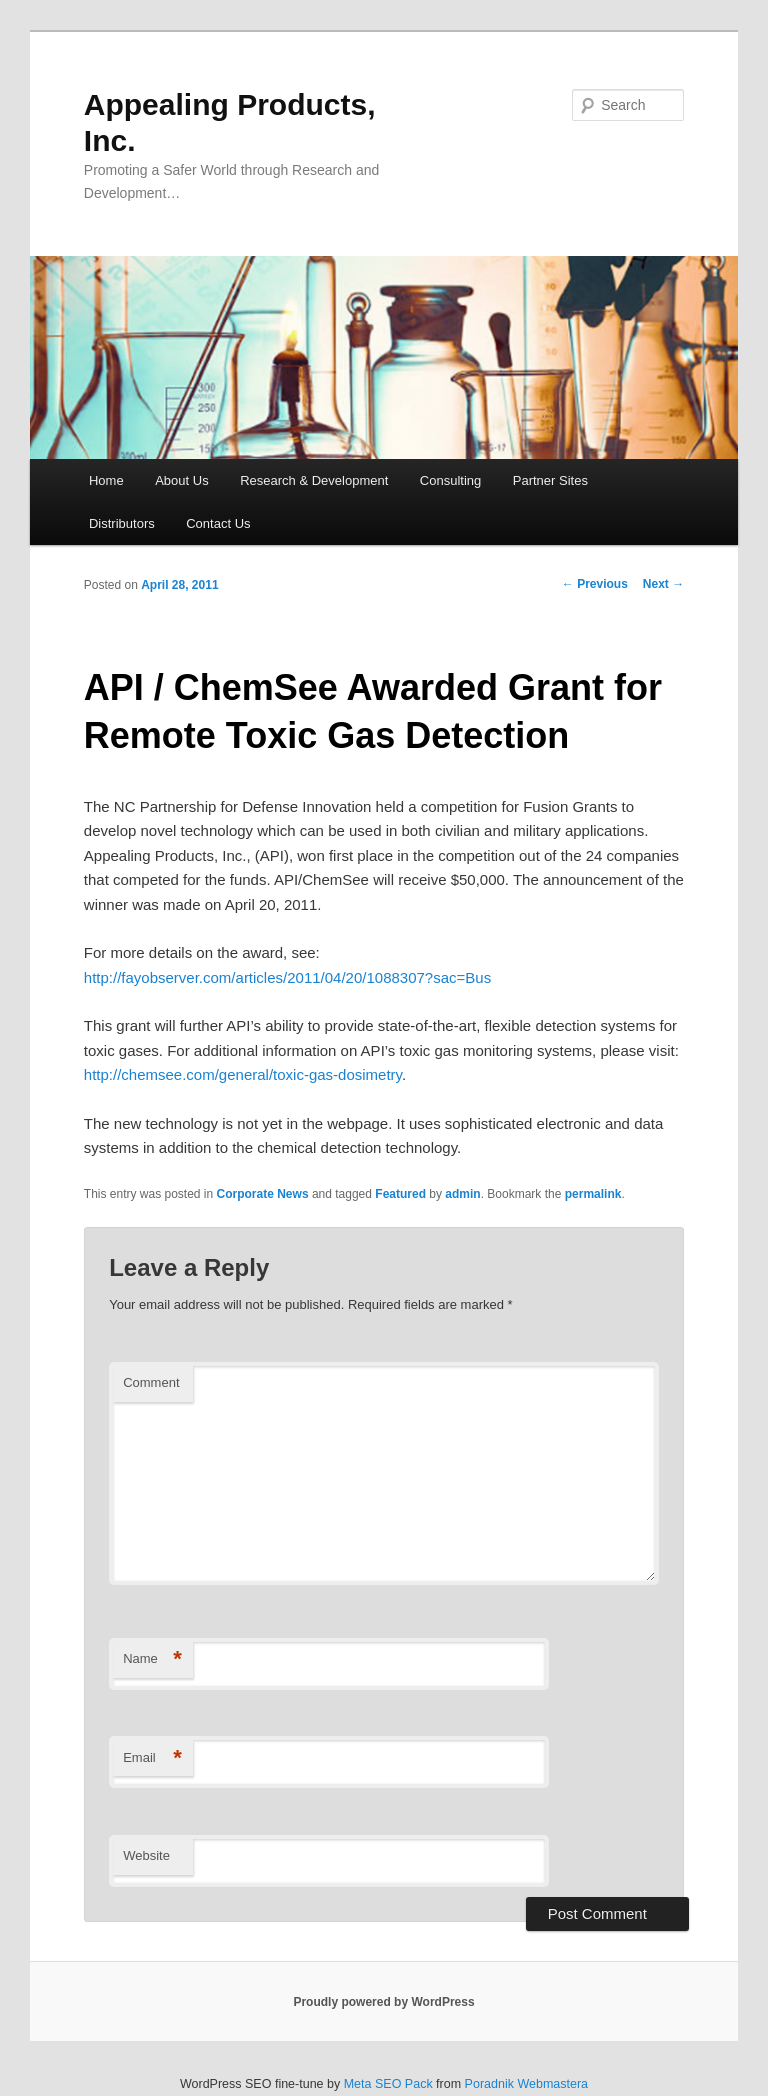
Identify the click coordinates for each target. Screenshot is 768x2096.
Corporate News (263, 1194)
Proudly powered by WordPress (383, 2002)
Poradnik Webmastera (526, 2084)
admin (462, 1194)
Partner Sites (550, 480)
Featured (400, 1194)
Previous (595, 584)
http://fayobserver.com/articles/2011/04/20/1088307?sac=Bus (287, 977)
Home (106, 480)
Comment (151, 1382)
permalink (593, 1194)
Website (146, 1855)
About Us (181, 480)
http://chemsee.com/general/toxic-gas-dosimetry (243, 1074)
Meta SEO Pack (388, 2084)
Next (663, 584)
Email (152, 1758)
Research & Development (314, 480)
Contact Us (218, 523)
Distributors (122, 523)
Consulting (450, 480)
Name (152, 1659)
